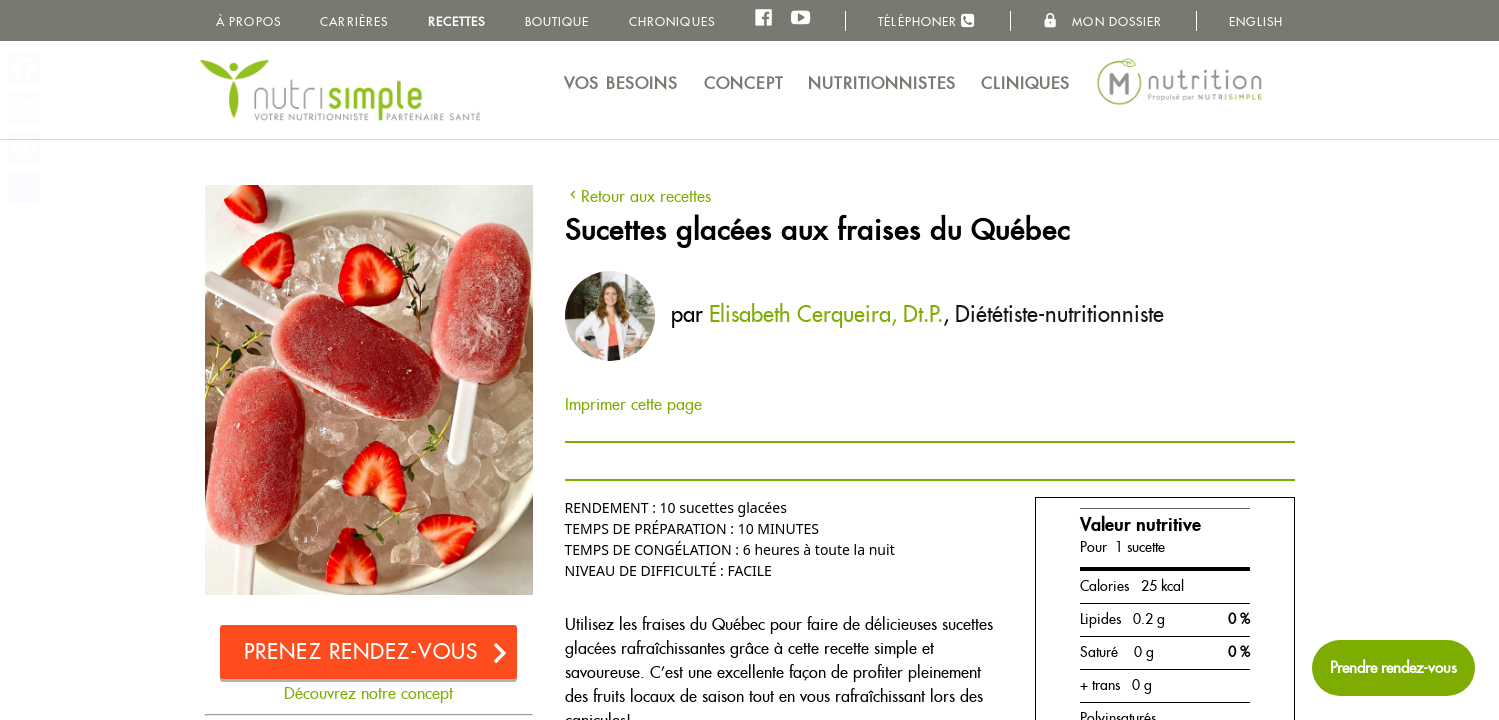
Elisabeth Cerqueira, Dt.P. (826, 314)
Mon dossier (1102, 21)
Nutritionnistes (882, 83)
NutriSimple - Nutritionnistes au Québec (340, 90)
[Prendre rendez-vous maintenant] (1393, 668)
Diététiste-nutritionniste (1059, 314)
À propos (248, 21)
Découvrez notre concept (368, 693)
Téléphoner (927, 20)
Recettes (457, 21)
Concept (743, 83)
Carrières (354, 21)
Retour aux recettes (638, 196)
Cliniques (1025, 83)
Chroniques (672, 21)
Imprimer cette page (633, 404)
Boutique (557, 21)
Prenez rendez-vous (361, 652)
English (1256, 21)
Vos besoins (621, 83)
